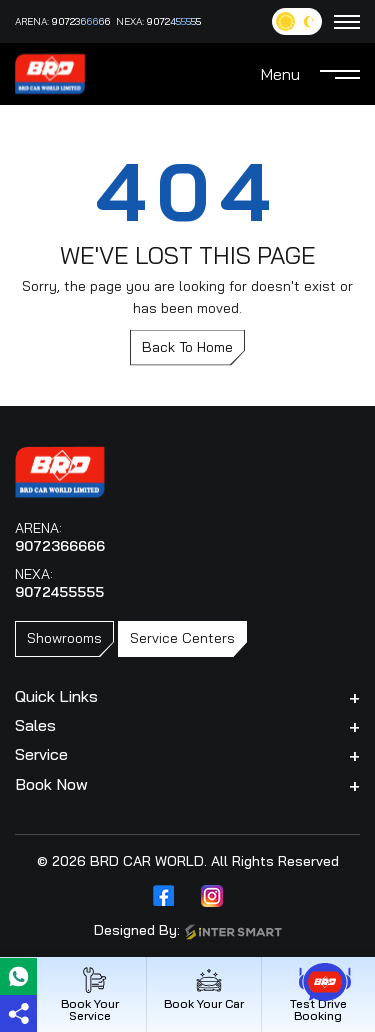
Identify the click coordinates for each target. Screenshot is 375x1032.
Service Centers (182, 638)
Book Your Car (204, 988)
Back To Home (187, 347)
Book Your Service (90, 994)
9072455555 (174, 21)
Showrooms (64, 638)
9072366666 (81, 21)
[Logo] (50, 72)
